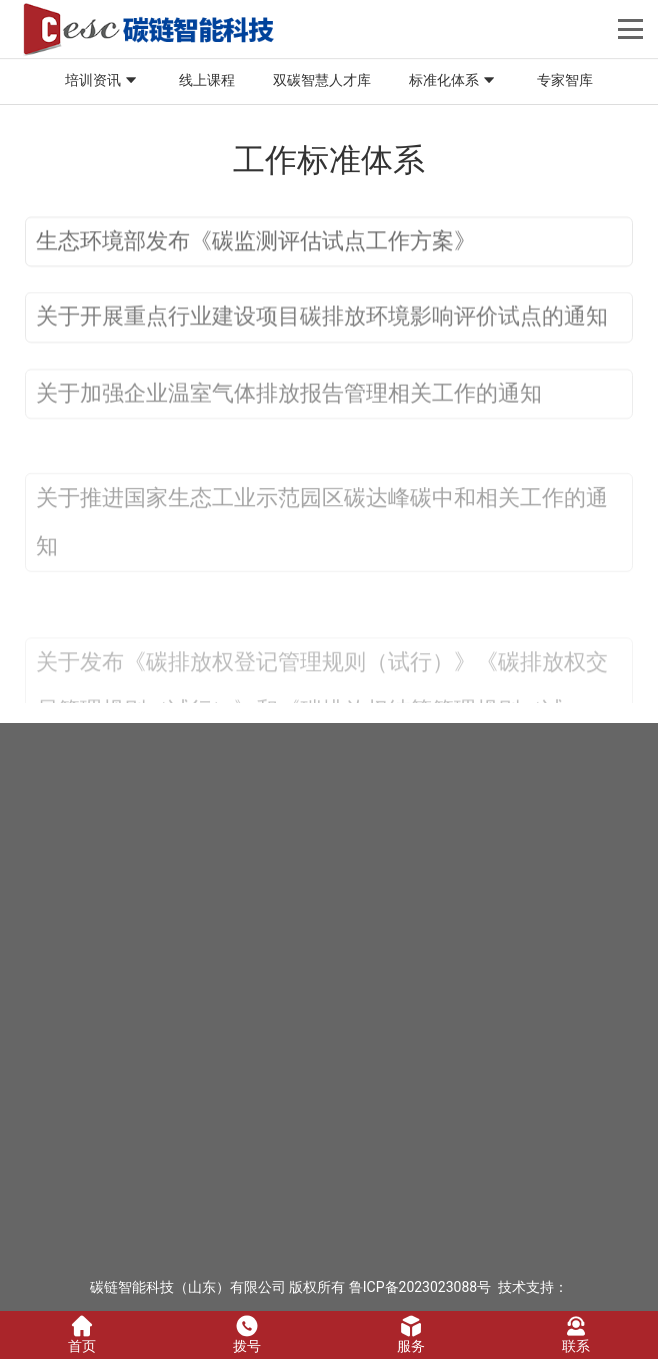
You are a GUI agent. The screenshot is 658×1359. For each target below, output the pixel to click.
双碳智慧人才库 (322, 80)
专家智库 (565, 80)
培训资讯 (103, 81)
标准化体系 (454, 81)
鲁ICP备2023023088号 (420, 1287)
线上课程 (207, 80)
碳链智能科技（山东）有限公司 (188, 1287)
